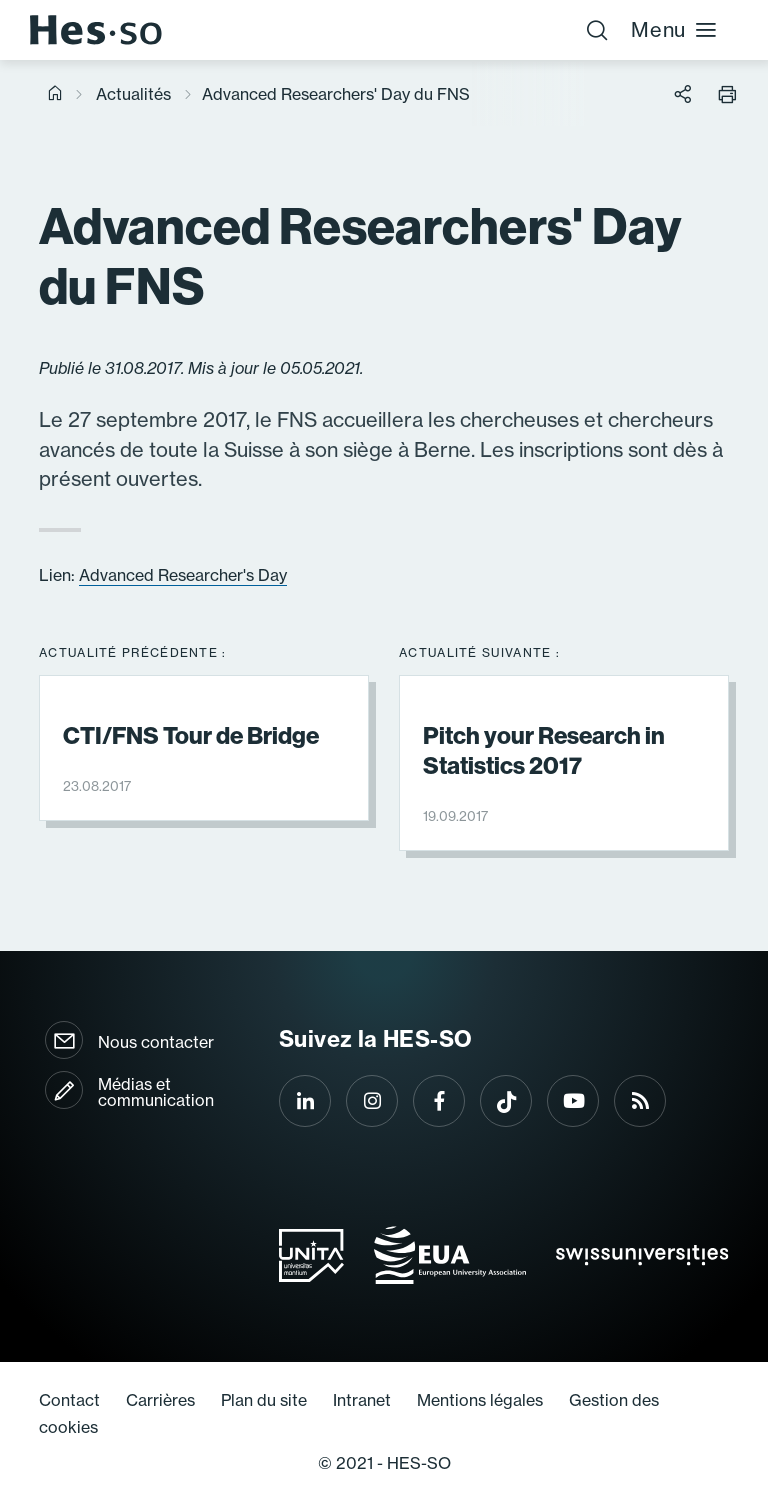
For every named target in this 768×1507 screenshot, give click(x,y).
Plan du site (264, 1400)
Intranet (362, 1400)
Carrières (160, 1400)
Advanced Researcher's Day (183, 575)
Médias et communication (156, 1092)
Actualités (133, 94)
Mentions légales (480, 1400)
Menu (674, 29)
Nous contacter (156, 1042)
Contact (69, 1400)
